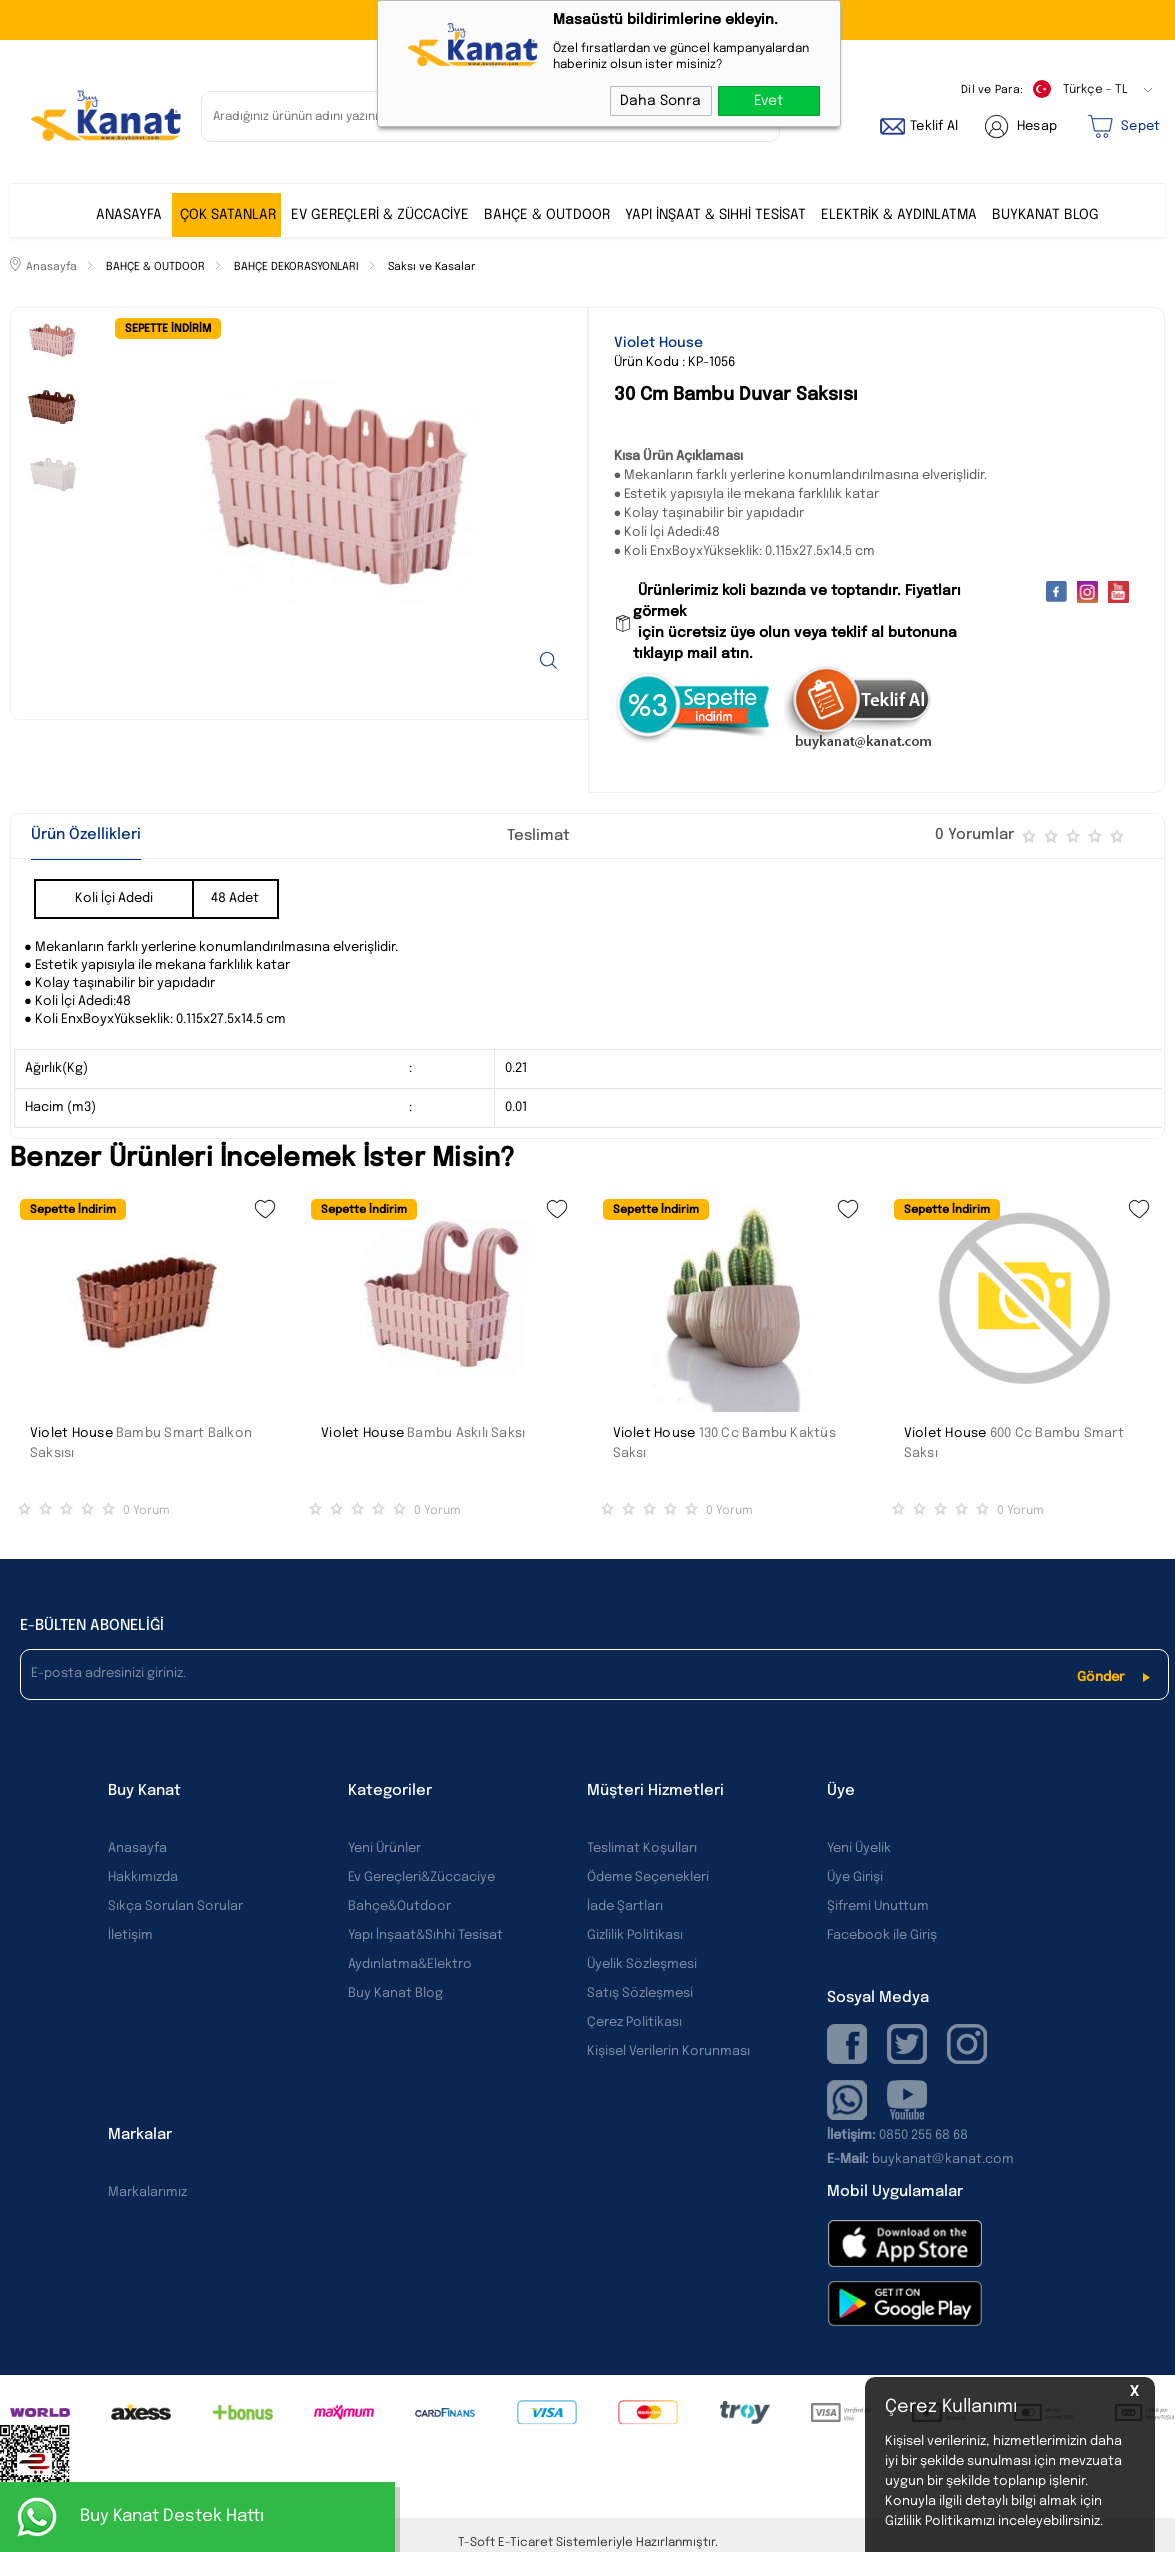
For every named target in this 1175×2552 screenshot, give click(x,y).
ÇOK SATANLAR (228, 215)
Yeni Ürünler (384, 1848)
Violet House (71, 1433)
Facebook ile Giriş (882, 1935)
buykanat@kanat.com (920, 2159)
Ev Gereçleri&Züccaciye (421, 1877)
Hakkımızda (143, 1877)
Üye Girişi (855, 1877)
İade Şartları (625, 1906)
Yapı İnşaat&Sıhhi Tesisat (425, 1935)
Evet (768, 101)
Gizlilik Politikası (635, 1935)
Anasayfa (137, 1848)
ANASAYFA (129, 215)
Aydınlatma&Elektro (410, 1964)
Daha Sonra (660, 101)
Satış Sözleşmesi (640, 1993)
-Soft (478, 2543)
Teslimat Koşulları (642, 1848)
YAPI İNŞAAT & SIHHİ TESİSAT (715, 215)
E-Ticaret (525, 2543)
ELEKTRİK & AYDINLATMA (899, 215)
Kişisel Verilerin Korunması (668, 2051)
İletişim (130, 1935)
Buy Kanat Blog (395, 1993)
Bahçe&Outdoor (399, 1906)
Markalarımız (147, 2192)
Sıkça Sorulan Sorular (175, 1906)
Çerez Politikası (634, 2022)
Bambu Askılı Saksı (466, 1433)
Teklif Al (934, 126)
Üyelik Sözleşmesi (642, 1964)
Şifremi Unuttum (878, 1906)
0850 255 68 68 (923, 2135)
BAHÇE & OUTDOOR (547, 215)
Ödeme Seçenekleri (648, 1877)
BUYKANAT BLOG (1045, 215)
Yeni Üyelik (859, 1848)
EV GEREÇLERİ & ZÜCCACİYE (380, 215)
